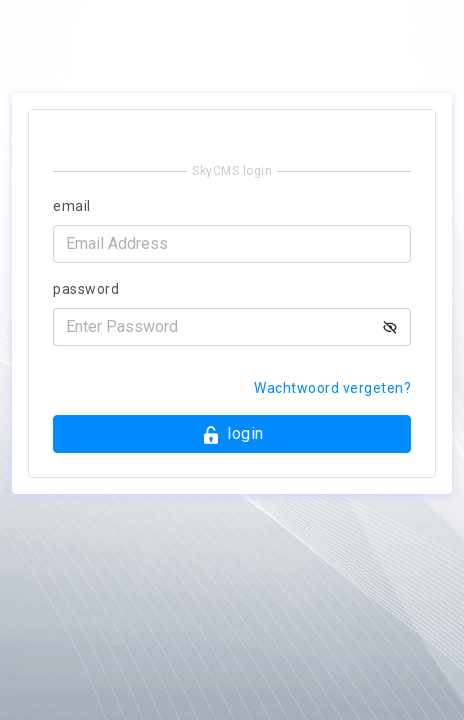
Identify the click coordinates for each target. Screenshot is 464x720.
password (86, 289)
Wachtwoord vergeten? (332, 388)
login (232, 434)
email (72, 206)
